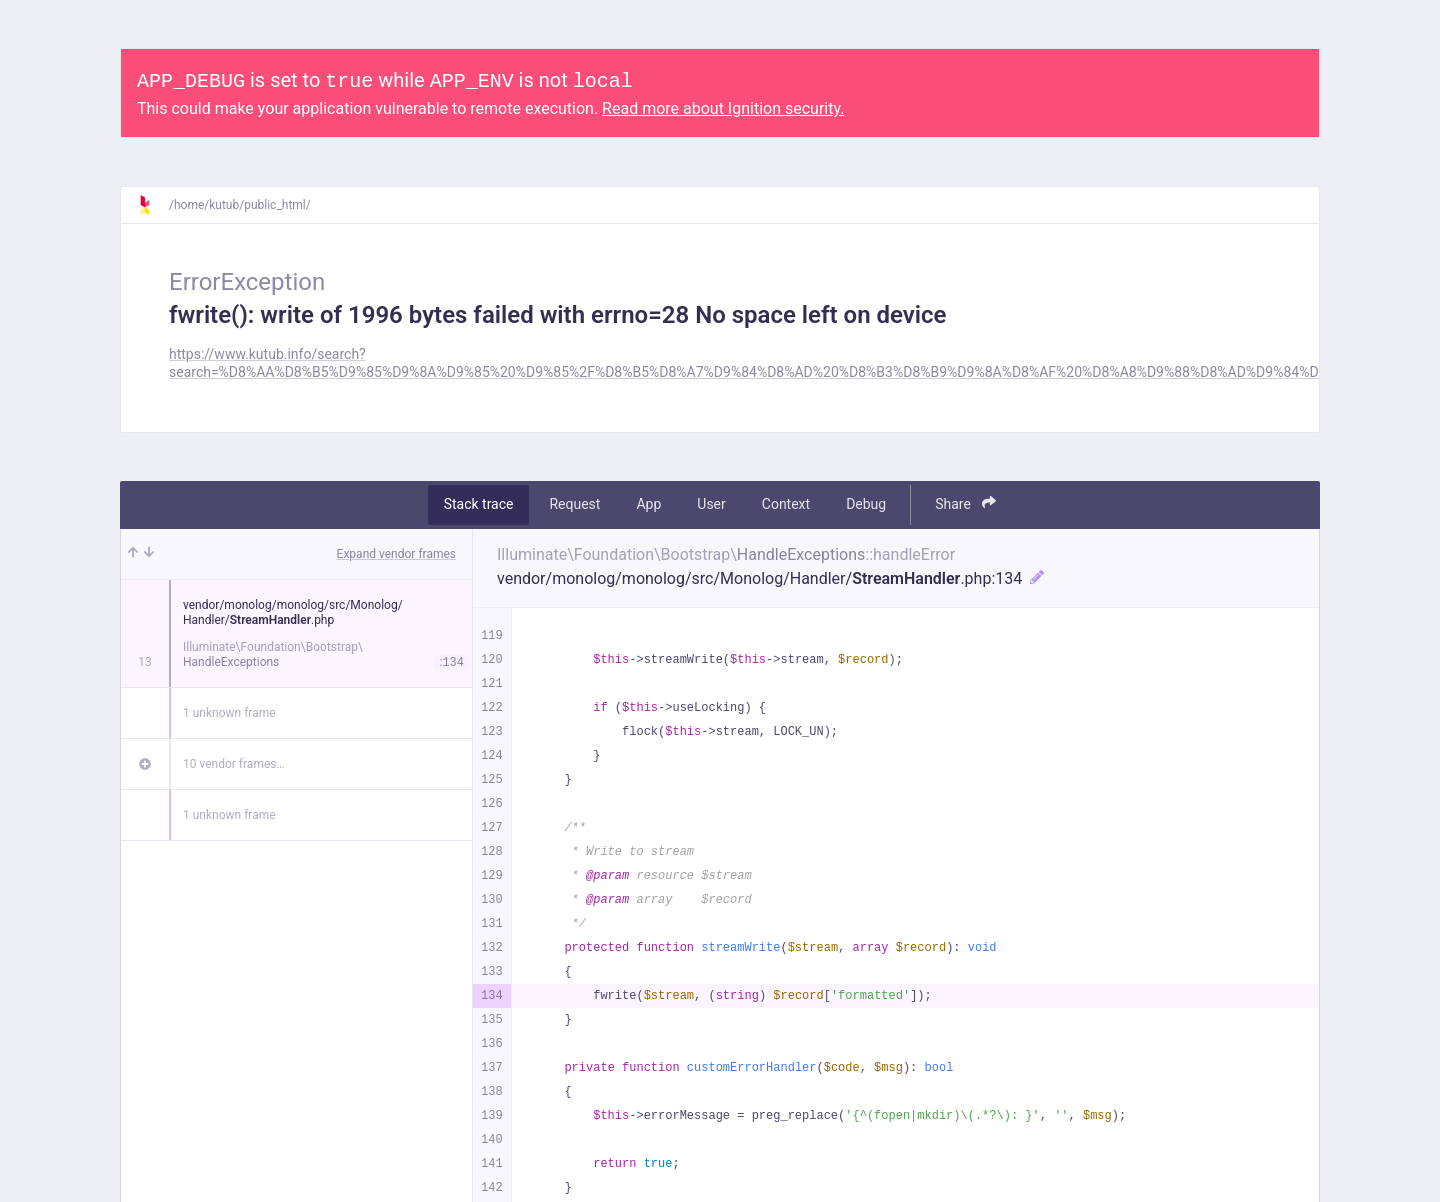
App (648, 504)
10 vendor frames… (233, 764)
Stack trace (479, 504)
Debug (866, 504)
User (711, 504)
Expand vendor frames (396, 554)
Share (965, 503)
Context (786, 504)
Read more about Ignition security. (723, 108)
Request (574, 504)
